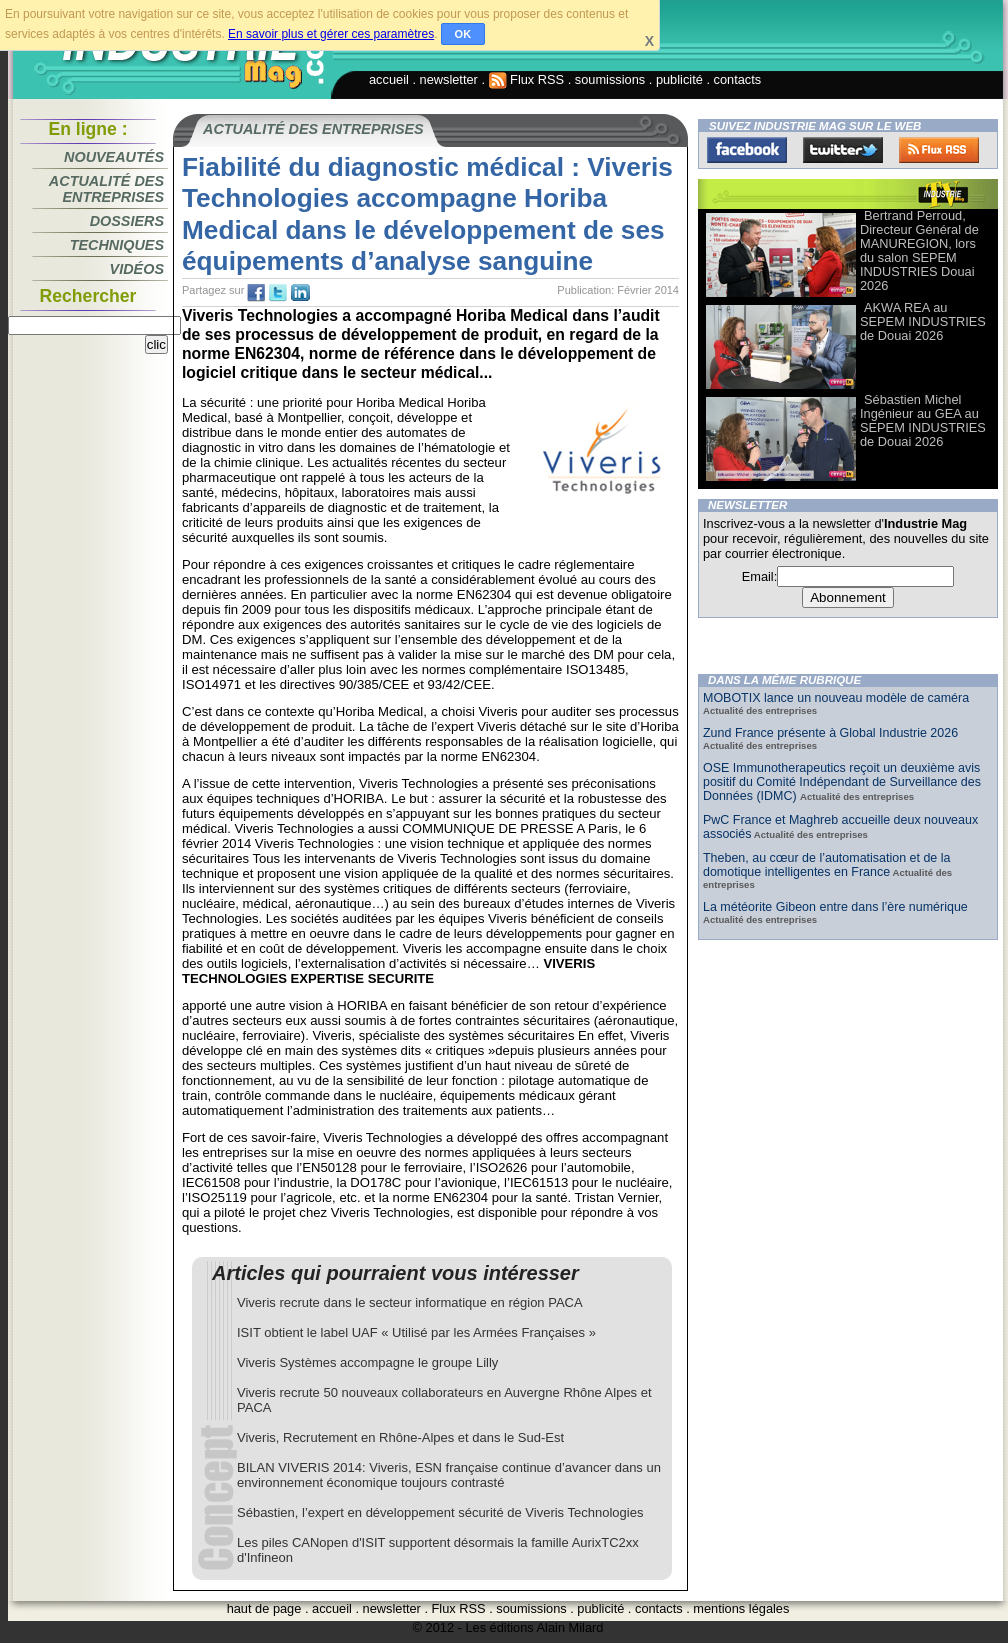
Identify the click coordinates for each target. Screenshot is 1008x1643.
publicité (679, 79)
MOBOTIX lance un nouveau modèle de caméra (836, 698)
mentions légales (741, 1608)
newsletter (449, 79)
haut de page (264, 1608)
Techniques (117, 245)
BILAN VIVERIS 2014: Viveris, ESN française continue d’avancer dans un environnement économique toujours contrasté (449, 1475)
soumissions (610, 79)
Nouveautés (114, 157)
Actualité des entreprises (106, 189)
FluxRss (939, 150)
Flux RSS (527, 79)
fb (256, 293)
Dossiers (127, 221)
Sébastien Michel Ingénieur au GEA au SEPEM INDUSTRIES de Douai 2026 (923, 420)
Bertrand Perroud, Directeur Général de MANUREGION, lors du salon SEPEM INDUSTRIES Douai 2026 (919, 250)
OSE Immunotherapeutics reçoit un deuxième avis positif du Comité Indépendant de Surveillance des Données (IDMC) (842, 782)
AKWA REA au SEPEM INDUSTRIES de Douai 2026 (923, 321)
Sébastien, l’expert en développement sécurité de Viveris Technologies (440, 1512)
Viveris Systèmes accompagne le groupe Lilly (367, 1362)
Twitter (843, 150)
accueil (389, 79)
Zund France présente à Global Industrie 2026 (830, 733)
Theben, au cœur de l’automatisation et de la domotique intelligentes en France (826, 865)
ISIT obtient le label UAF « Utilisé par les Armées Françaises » (416, 1332)
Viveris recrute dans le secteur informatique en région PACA (410, 1302)
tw (278, 293)
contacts (738, 79)
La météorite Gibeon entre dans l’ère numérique (835, 907)
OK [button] (463, 34)
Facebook (747, 150)
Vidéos (137, 269)
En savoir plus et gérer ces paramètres (331, 34)
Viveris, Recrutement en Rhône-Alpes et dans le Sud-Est (400, 1437)
